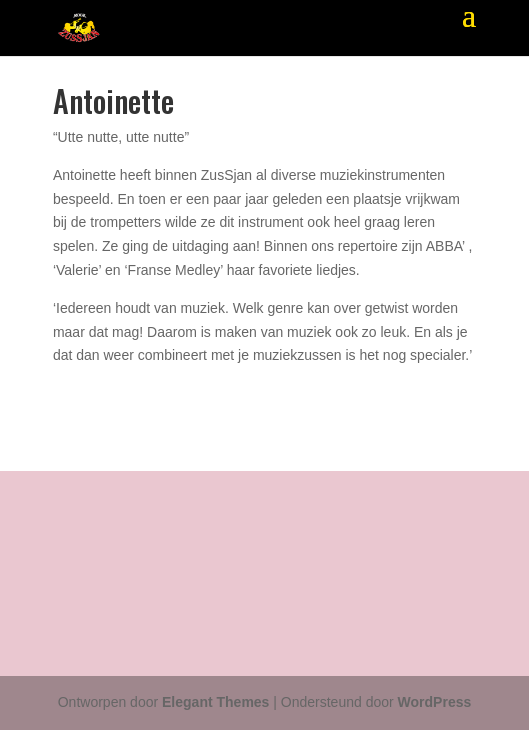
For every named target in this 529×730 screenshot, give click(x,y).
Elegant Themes (215, 702)
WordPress (435, 702)
